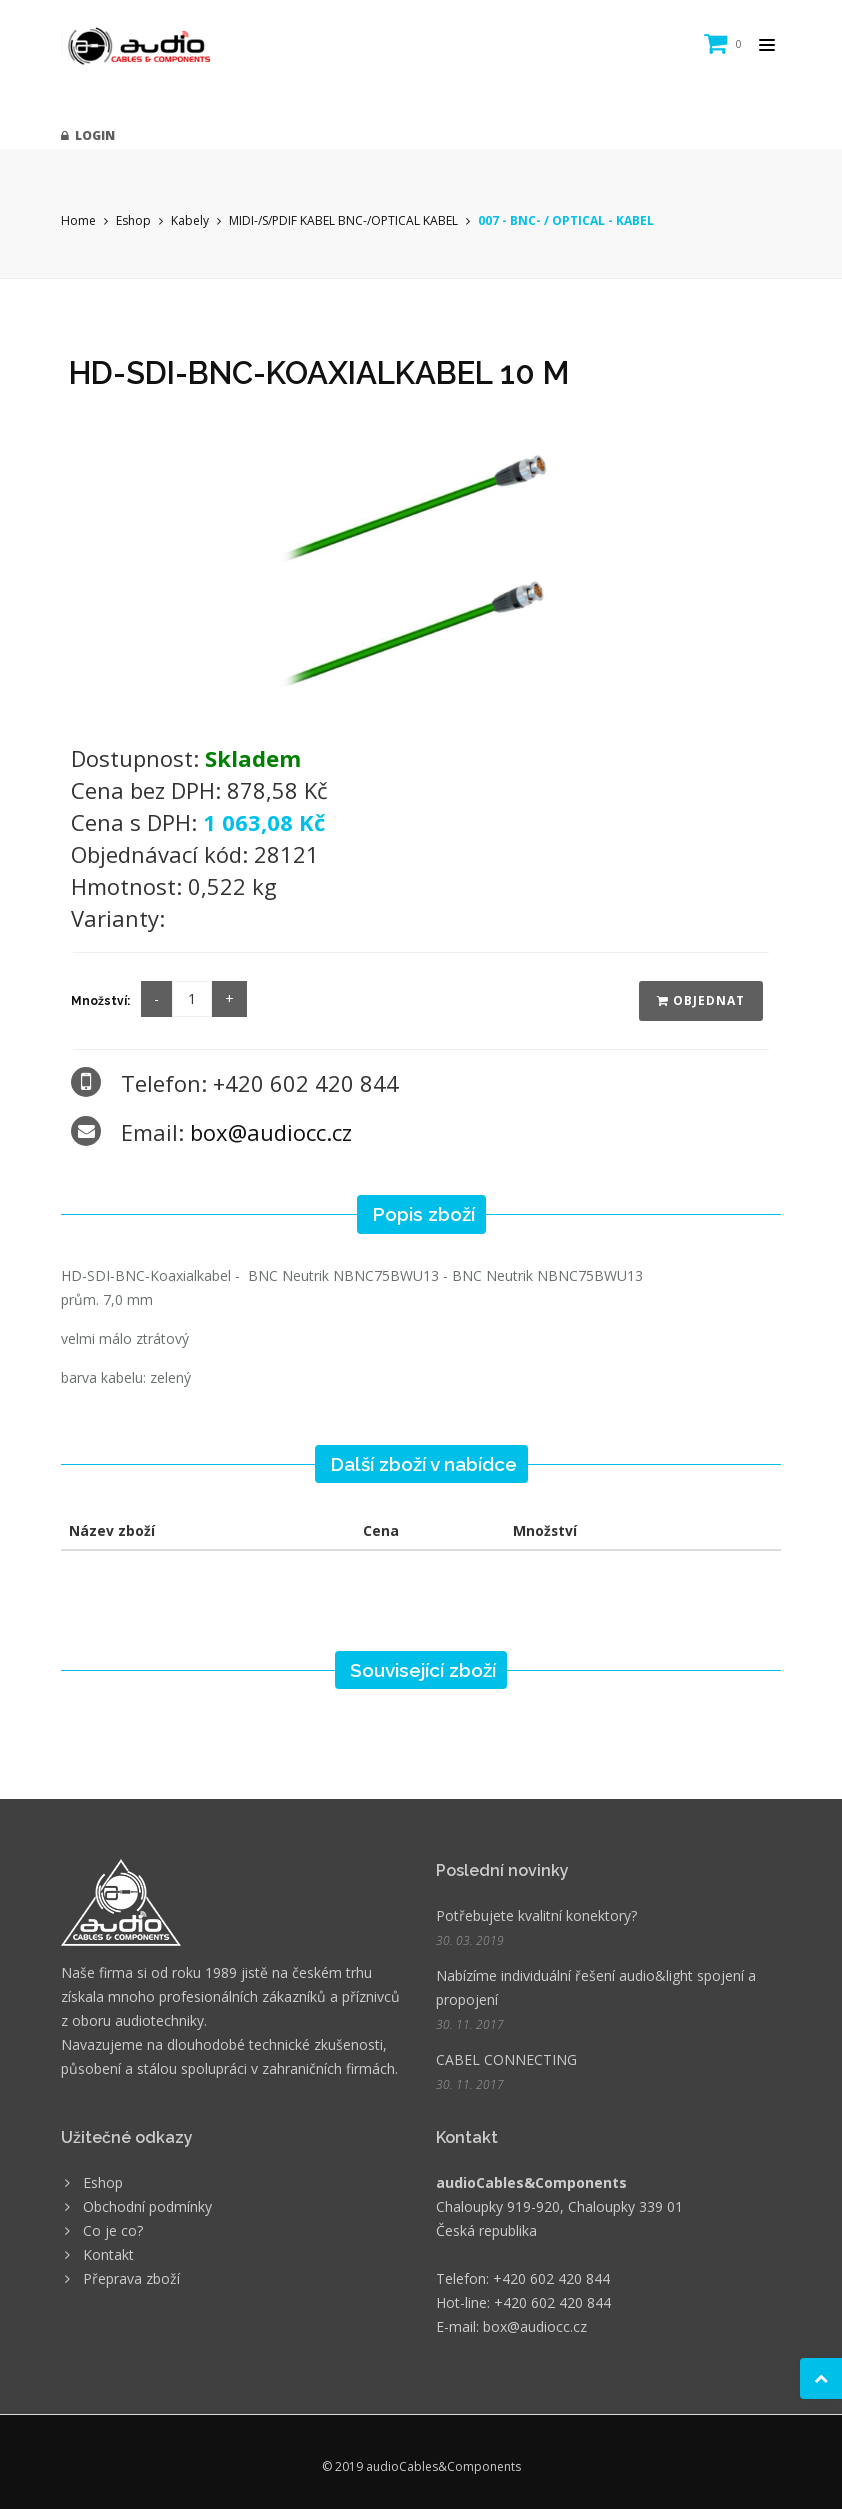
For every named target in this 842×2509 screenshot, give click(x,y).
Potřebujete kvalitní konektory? (536, 1915)
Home (78, 220)
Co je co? (113, 2230)
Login (88, 135)
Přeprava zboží (131, 2278)
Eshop (133, 220)
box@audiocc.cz (271, 1132)
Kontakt (108, 2254)
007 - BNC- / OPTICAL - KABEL (566, 220)
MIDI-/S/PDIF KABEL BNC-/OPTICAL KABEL (343, 220)
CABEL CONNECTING (506, 2059)
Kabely (190, 220)
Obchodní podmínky (147, 2206)
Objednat (701, 1000)
